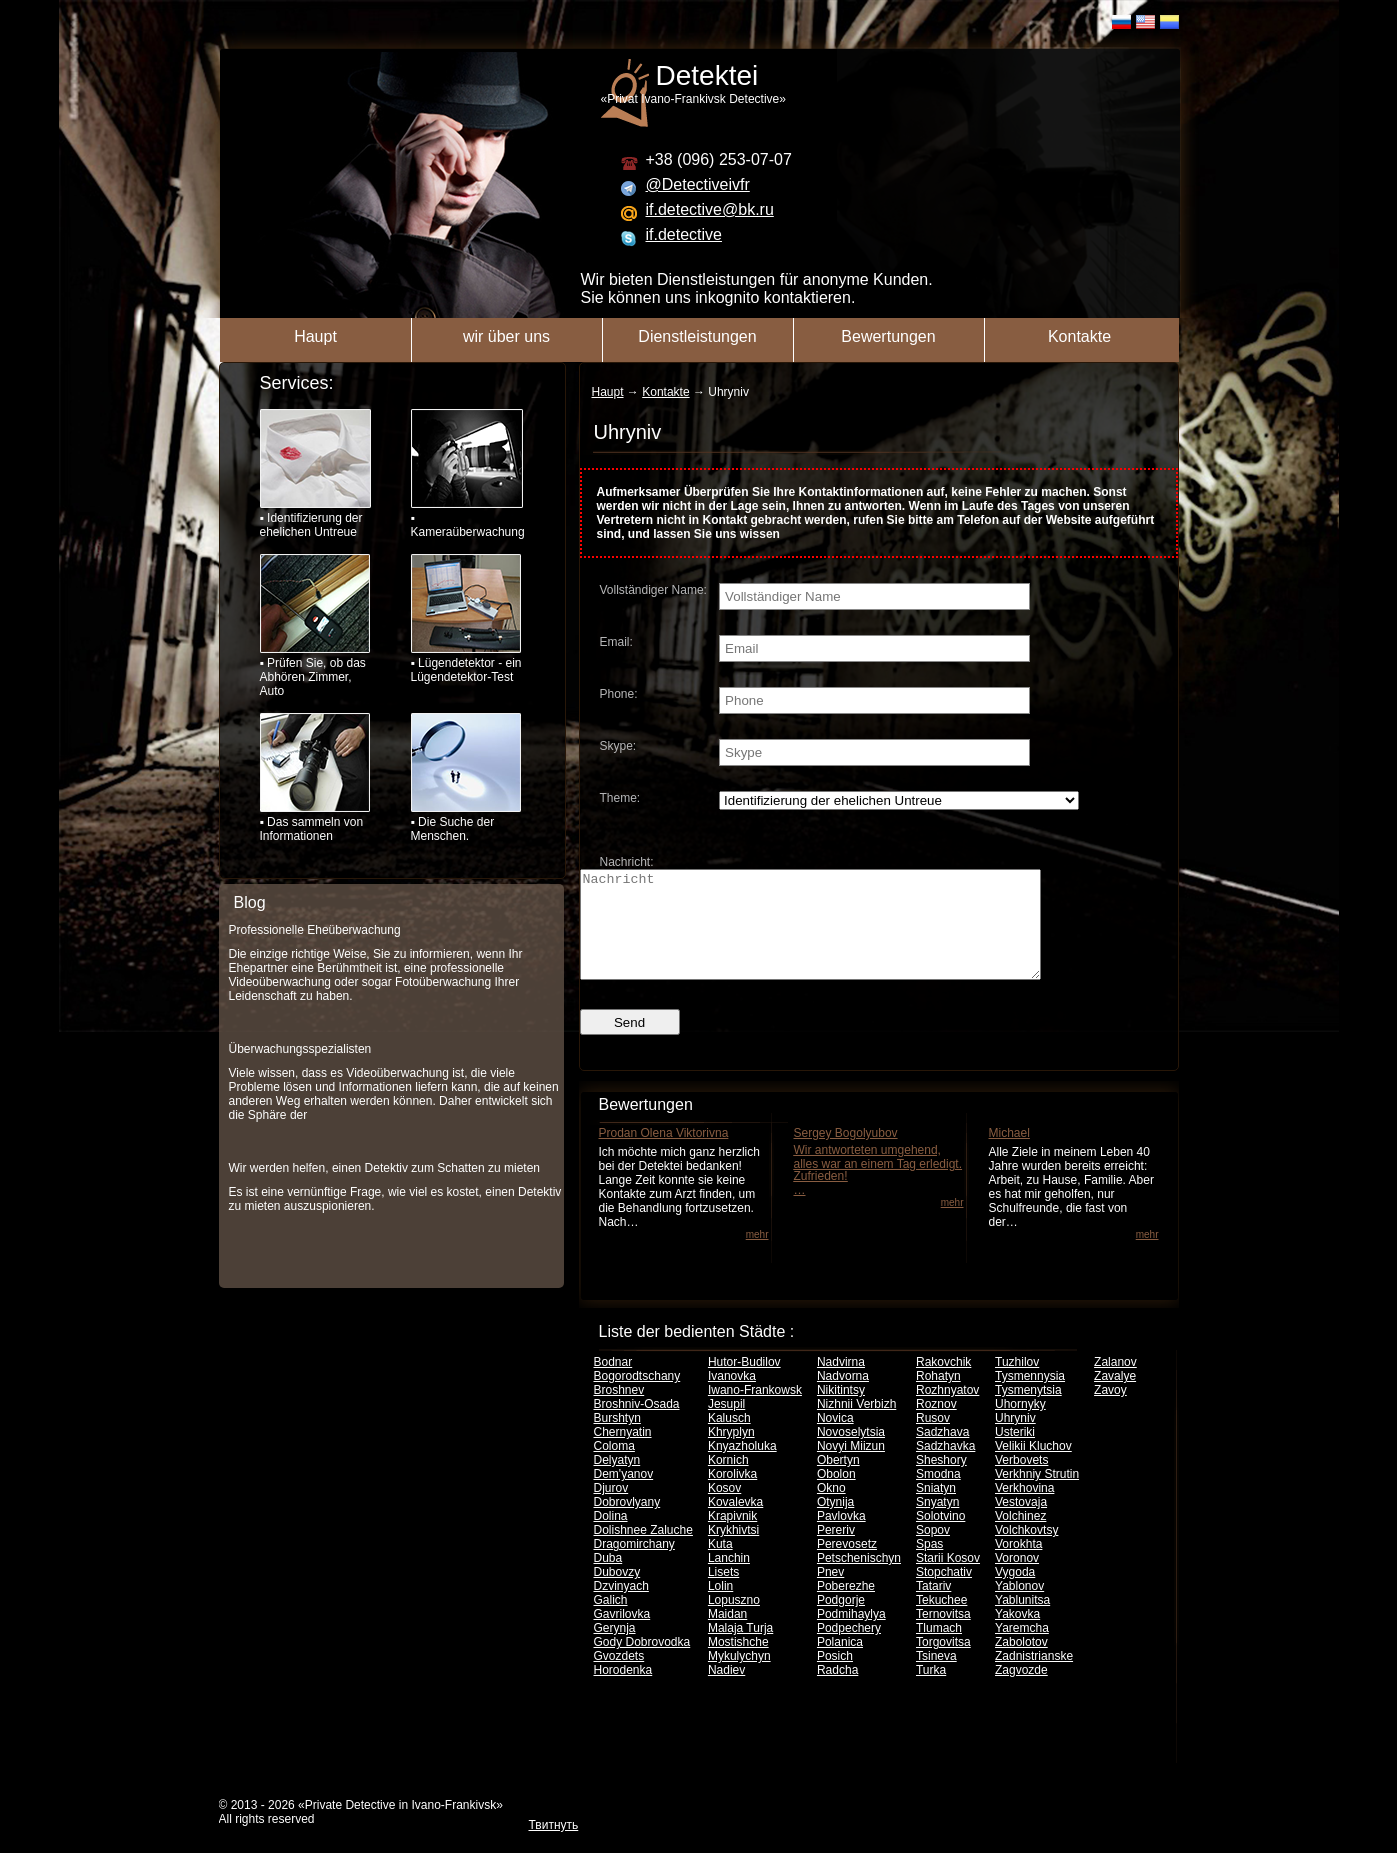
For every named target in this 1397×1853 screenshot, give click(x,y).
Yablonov (1019, 1607)
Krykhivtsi (733, 1551)
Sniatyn (936, 1509)
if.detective (684, 234)
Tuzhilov (1017, 1383)
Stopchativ (944, 1593)
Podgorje (841, 1621)
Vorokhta (1018, 1565)
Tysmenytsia (1028, 1411)
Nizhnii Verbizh (856, 1425)
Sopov (933, 1551)
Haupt (315, 336)
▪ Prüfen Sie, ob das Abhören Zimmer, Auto (315, 626)
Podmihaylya (851, 1635)
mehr (757, 1255)
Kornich (728, 1481)
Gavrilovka (622, 1635)
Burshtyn (617, 1439)
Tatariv (933, 1607)
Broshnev (619, 1411)
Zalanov (1115, 1383)
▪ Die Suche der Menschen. (466, 778)
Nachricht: (627, 862)
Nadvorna (843, 1397)
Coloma (614, 1467)
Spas (929, 1565)
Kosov (724, 1509)
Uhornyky (1020, 1425)
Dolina (611, 1537)
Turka (931, 1691)
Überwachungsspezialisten (300, 1049)
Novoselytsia (851, 1453)
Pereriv (836, 1551)
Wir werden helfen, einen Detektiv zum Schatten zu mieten (384, 1168)
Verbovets (1021, 1481)
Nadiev (726, 1691)
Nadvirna (841, 1383)
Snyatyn (937, 1523)
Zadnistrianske (1034, 1677)
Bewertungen (888, 336)
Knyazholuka (742, 1467)
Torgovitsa (943, 1663)
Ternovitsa (943, 1635)
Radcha (837, 1691)
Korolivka (732, 1495)
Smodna (938, 1495)
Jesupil (726, 1425)
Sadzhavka (945, 1467)
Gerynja (615, 1649)
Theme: (620, 798)
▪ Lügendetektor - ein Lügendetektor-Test (466, 619)
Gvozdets (619, 1677)
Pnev (830, 1593)
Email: (616, 642)
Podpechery (849, 1649)
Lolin (720, 1607)
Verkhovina (1024, 1509)
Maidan (727, 1635)
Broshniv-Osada (637, 1425)
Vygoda (1015, 1593)
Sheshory (941, 1481)
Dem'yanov (624, 1495)
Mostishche (738, 1663)
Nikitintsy (841, 1411)
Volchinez (1020, 1537)
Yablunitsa (1022, 1621)
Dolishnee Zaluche (643, 1551)
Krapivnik (732, 1537)
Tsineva (936, 1677)
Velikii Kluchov (1033, 1467)
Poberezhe (846, 1607)
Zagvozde (1021, 1691)
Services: (297, 383)
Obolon (836, 1495)
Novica (835, 1439)
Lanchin (729, 1579)
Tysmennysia (1030, 1397)
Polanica (840, 1663)
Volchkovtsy (1026, 1551)
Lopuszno (734, 1621)
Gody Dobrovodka (642, 1663)
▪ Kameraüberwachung (466, 474)
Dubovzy (617, 1593)
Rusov (933, 1439)
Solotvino (940, 1537)
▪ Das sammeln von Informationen (315, 778)
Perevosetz (847, 1565)
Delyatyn (617, 1481)
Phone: (619, 694)
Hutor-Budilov (744, 1383)
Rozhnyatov (947, 1411)
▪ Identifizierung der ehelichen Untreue (315, 474)
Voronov (1017, 1579)
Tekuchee (941, 1621)
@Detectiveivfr (698, 184)
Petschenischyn (859, 1579)
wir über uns (506, 336)
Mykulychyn (739, 1677)
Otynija (835, 1523)
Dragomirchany (634, 1565)
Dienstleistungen (697, 336)
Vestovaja (1021, 1523)
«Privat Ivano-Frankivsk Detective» (900, 83)
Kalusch (729, 1439)
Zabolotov (1021, 1663)
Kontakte (1079, 336)
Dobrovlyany (627, 1523)
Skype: (618, 746)
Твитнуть (554, 1846)
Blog (250, 902)
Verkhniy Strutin (1037, 1495)
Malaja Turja (740, 1649)
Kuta (720, 1565)
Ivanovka (732, 1397)
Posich (835, 1677)
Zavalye (1115, 1397)
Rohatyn (938, 1397)
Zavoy (1110, 1411)
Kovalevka (735, 1523)
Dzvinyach (621, 1607)
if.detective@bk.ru (710, 209)
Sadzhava (942, 1453)
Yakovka (1017, 1635)
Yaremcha (1022, 1649)
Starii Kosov (948, 1579)
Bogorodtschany (637, 1397)
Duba (608, 1579)
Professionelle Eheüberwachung (315, 930)
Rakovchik (943, 1383)
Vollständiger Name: (653, 590)
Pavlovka (841, 1537)
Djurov (611, 1509)
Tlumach (939, 1649)
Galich (611, 1621)
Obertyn (838, 1481)
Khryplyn (731, 1453)
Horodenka (623, 1691)
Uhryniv (1015, 1439)
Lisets (723, 1593)
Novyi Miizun (851, 1467)
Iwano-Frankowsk (755, 1411)
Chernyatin (623, 1453)
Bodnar (613, 1383)
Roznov (936, 1425)
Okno (831, 1509)
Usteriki (1015, 1453)
